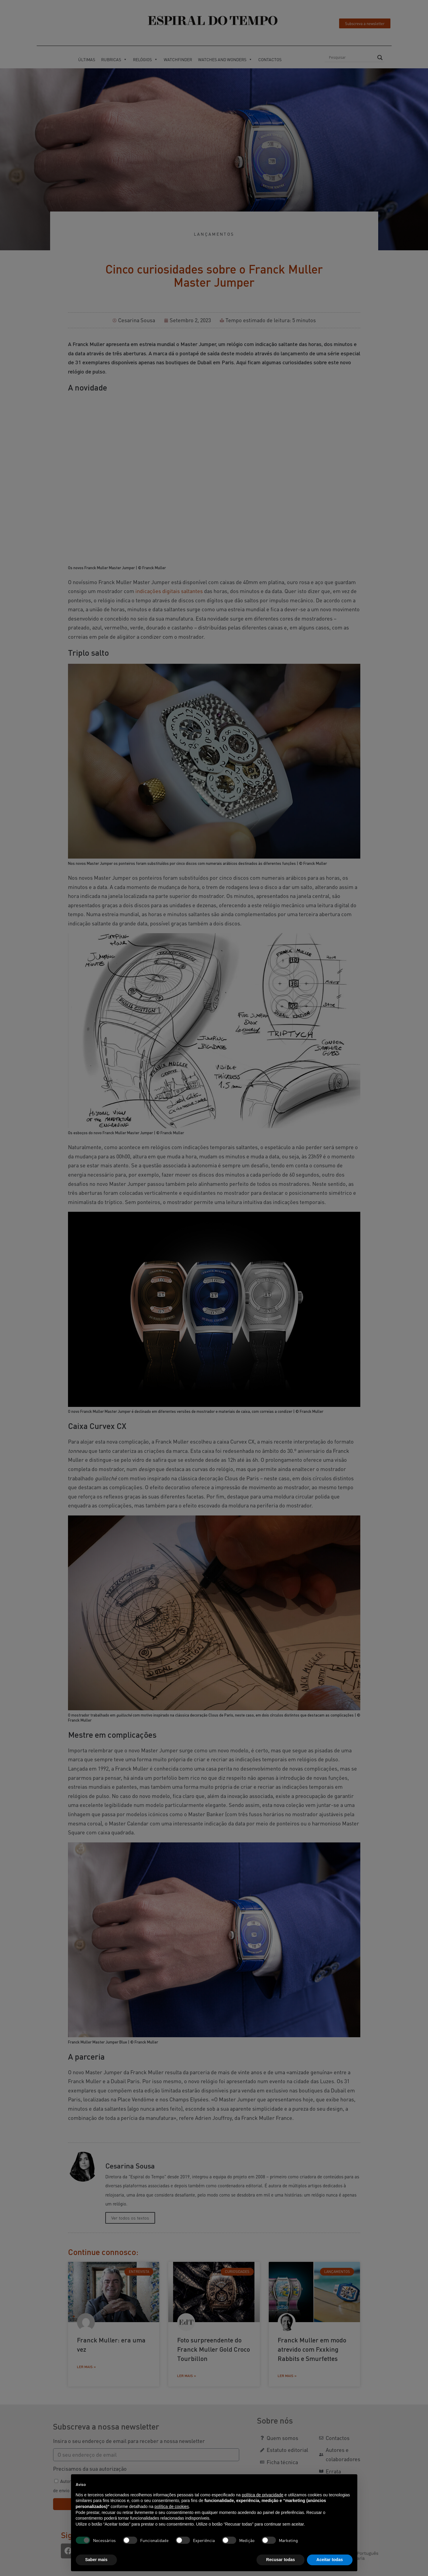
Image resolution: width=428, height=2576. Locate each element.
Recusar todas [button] (280, 2559)
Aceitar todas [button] (329, 2559)
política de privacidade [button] (262, 2494)
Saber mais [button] (96, 2559)
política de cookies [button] (171, 2506)
